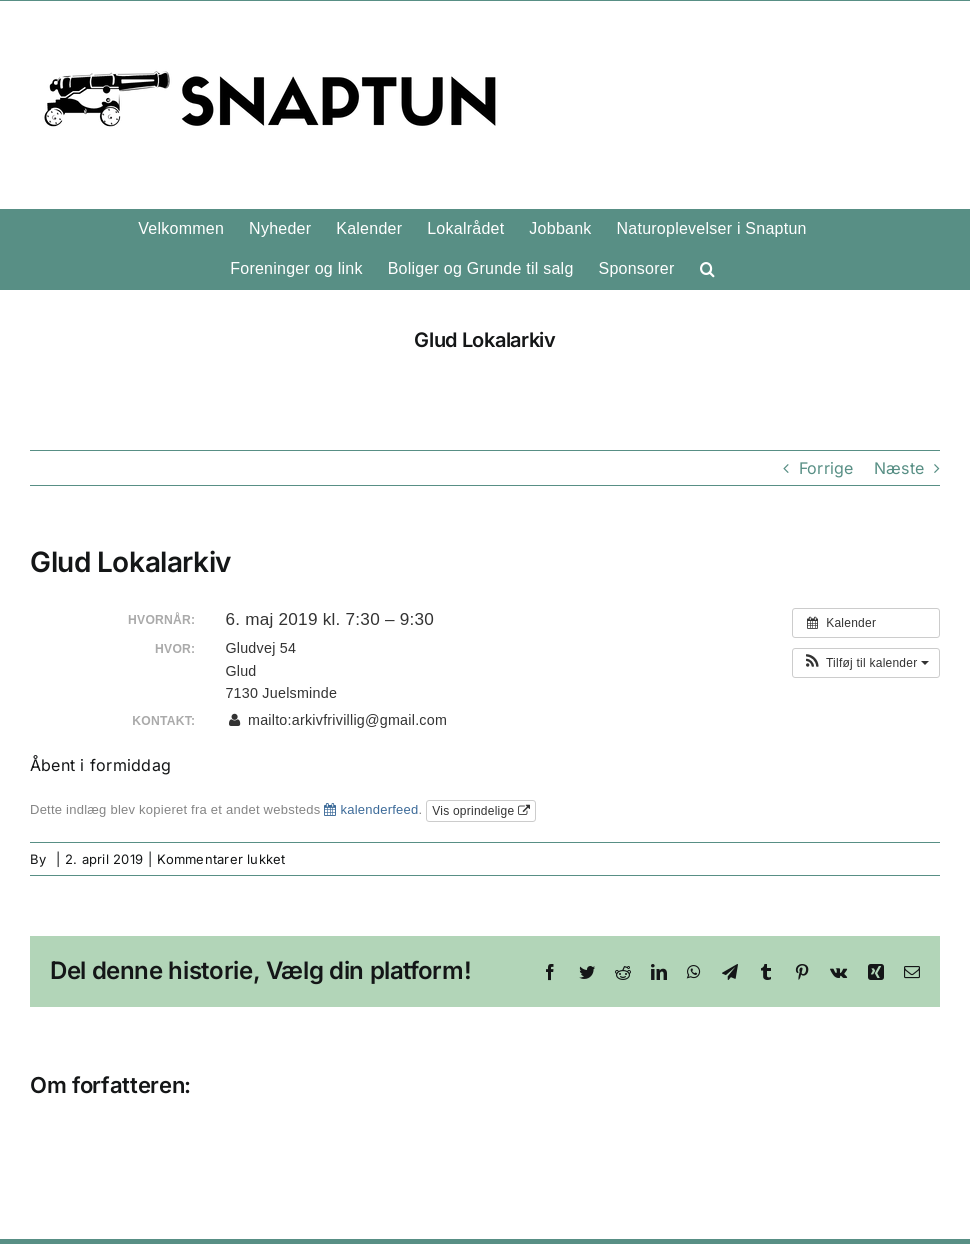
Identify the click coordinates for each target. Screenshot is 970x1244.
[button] (707, 269)
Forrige (826, 468)
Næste (899, 468)
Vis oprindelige (481, 811)
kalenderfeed (371, 809)
